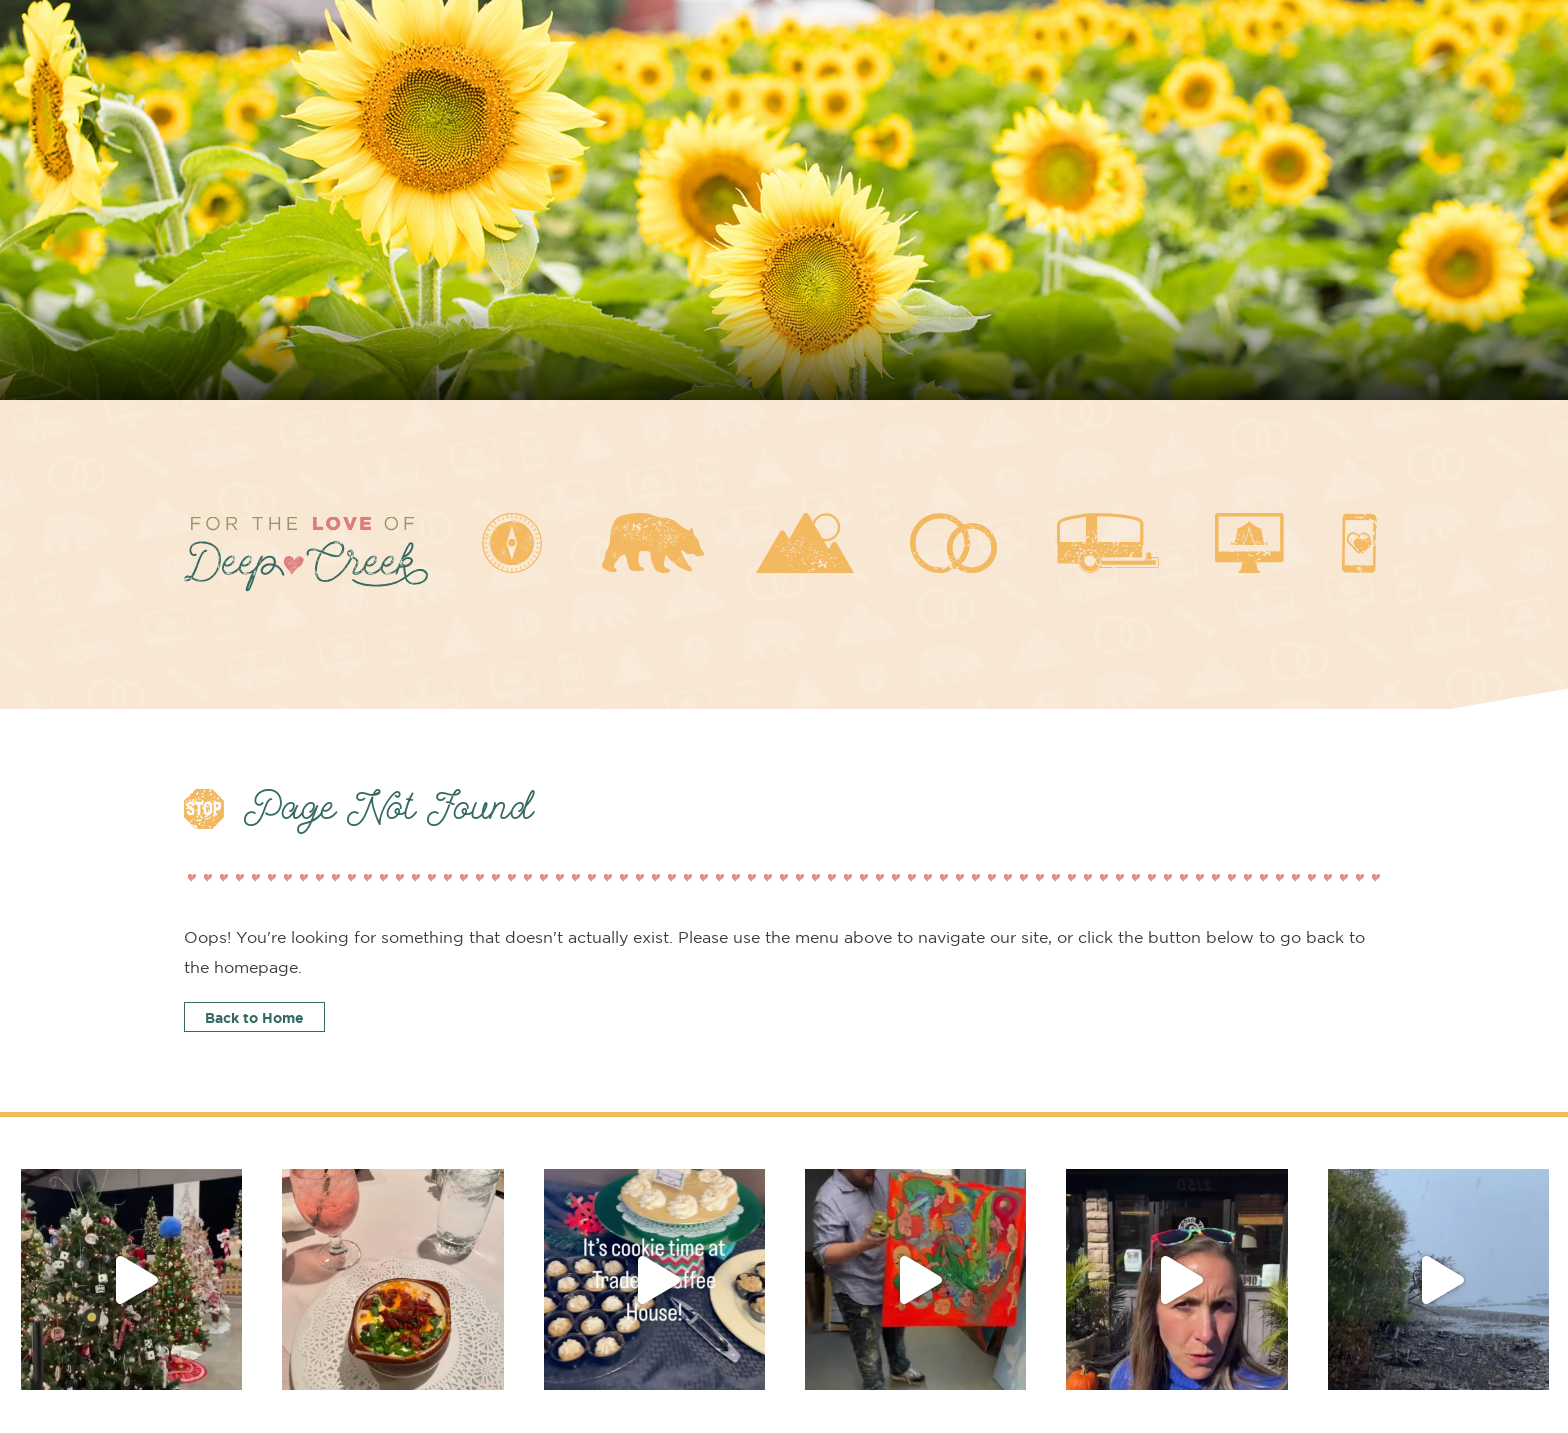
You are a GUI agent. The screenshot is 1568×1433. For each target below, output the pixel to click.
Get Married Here (834, 1340)
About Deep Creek (428, 1340)
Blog (1221, 1340)
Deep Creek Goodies (1051, 1340)
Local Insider (232, 1340)
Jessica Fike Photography (1030, 1383)
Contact (1353, 1340)
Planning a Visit (632, 1340)
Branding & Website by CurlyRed (1266, 1383)
